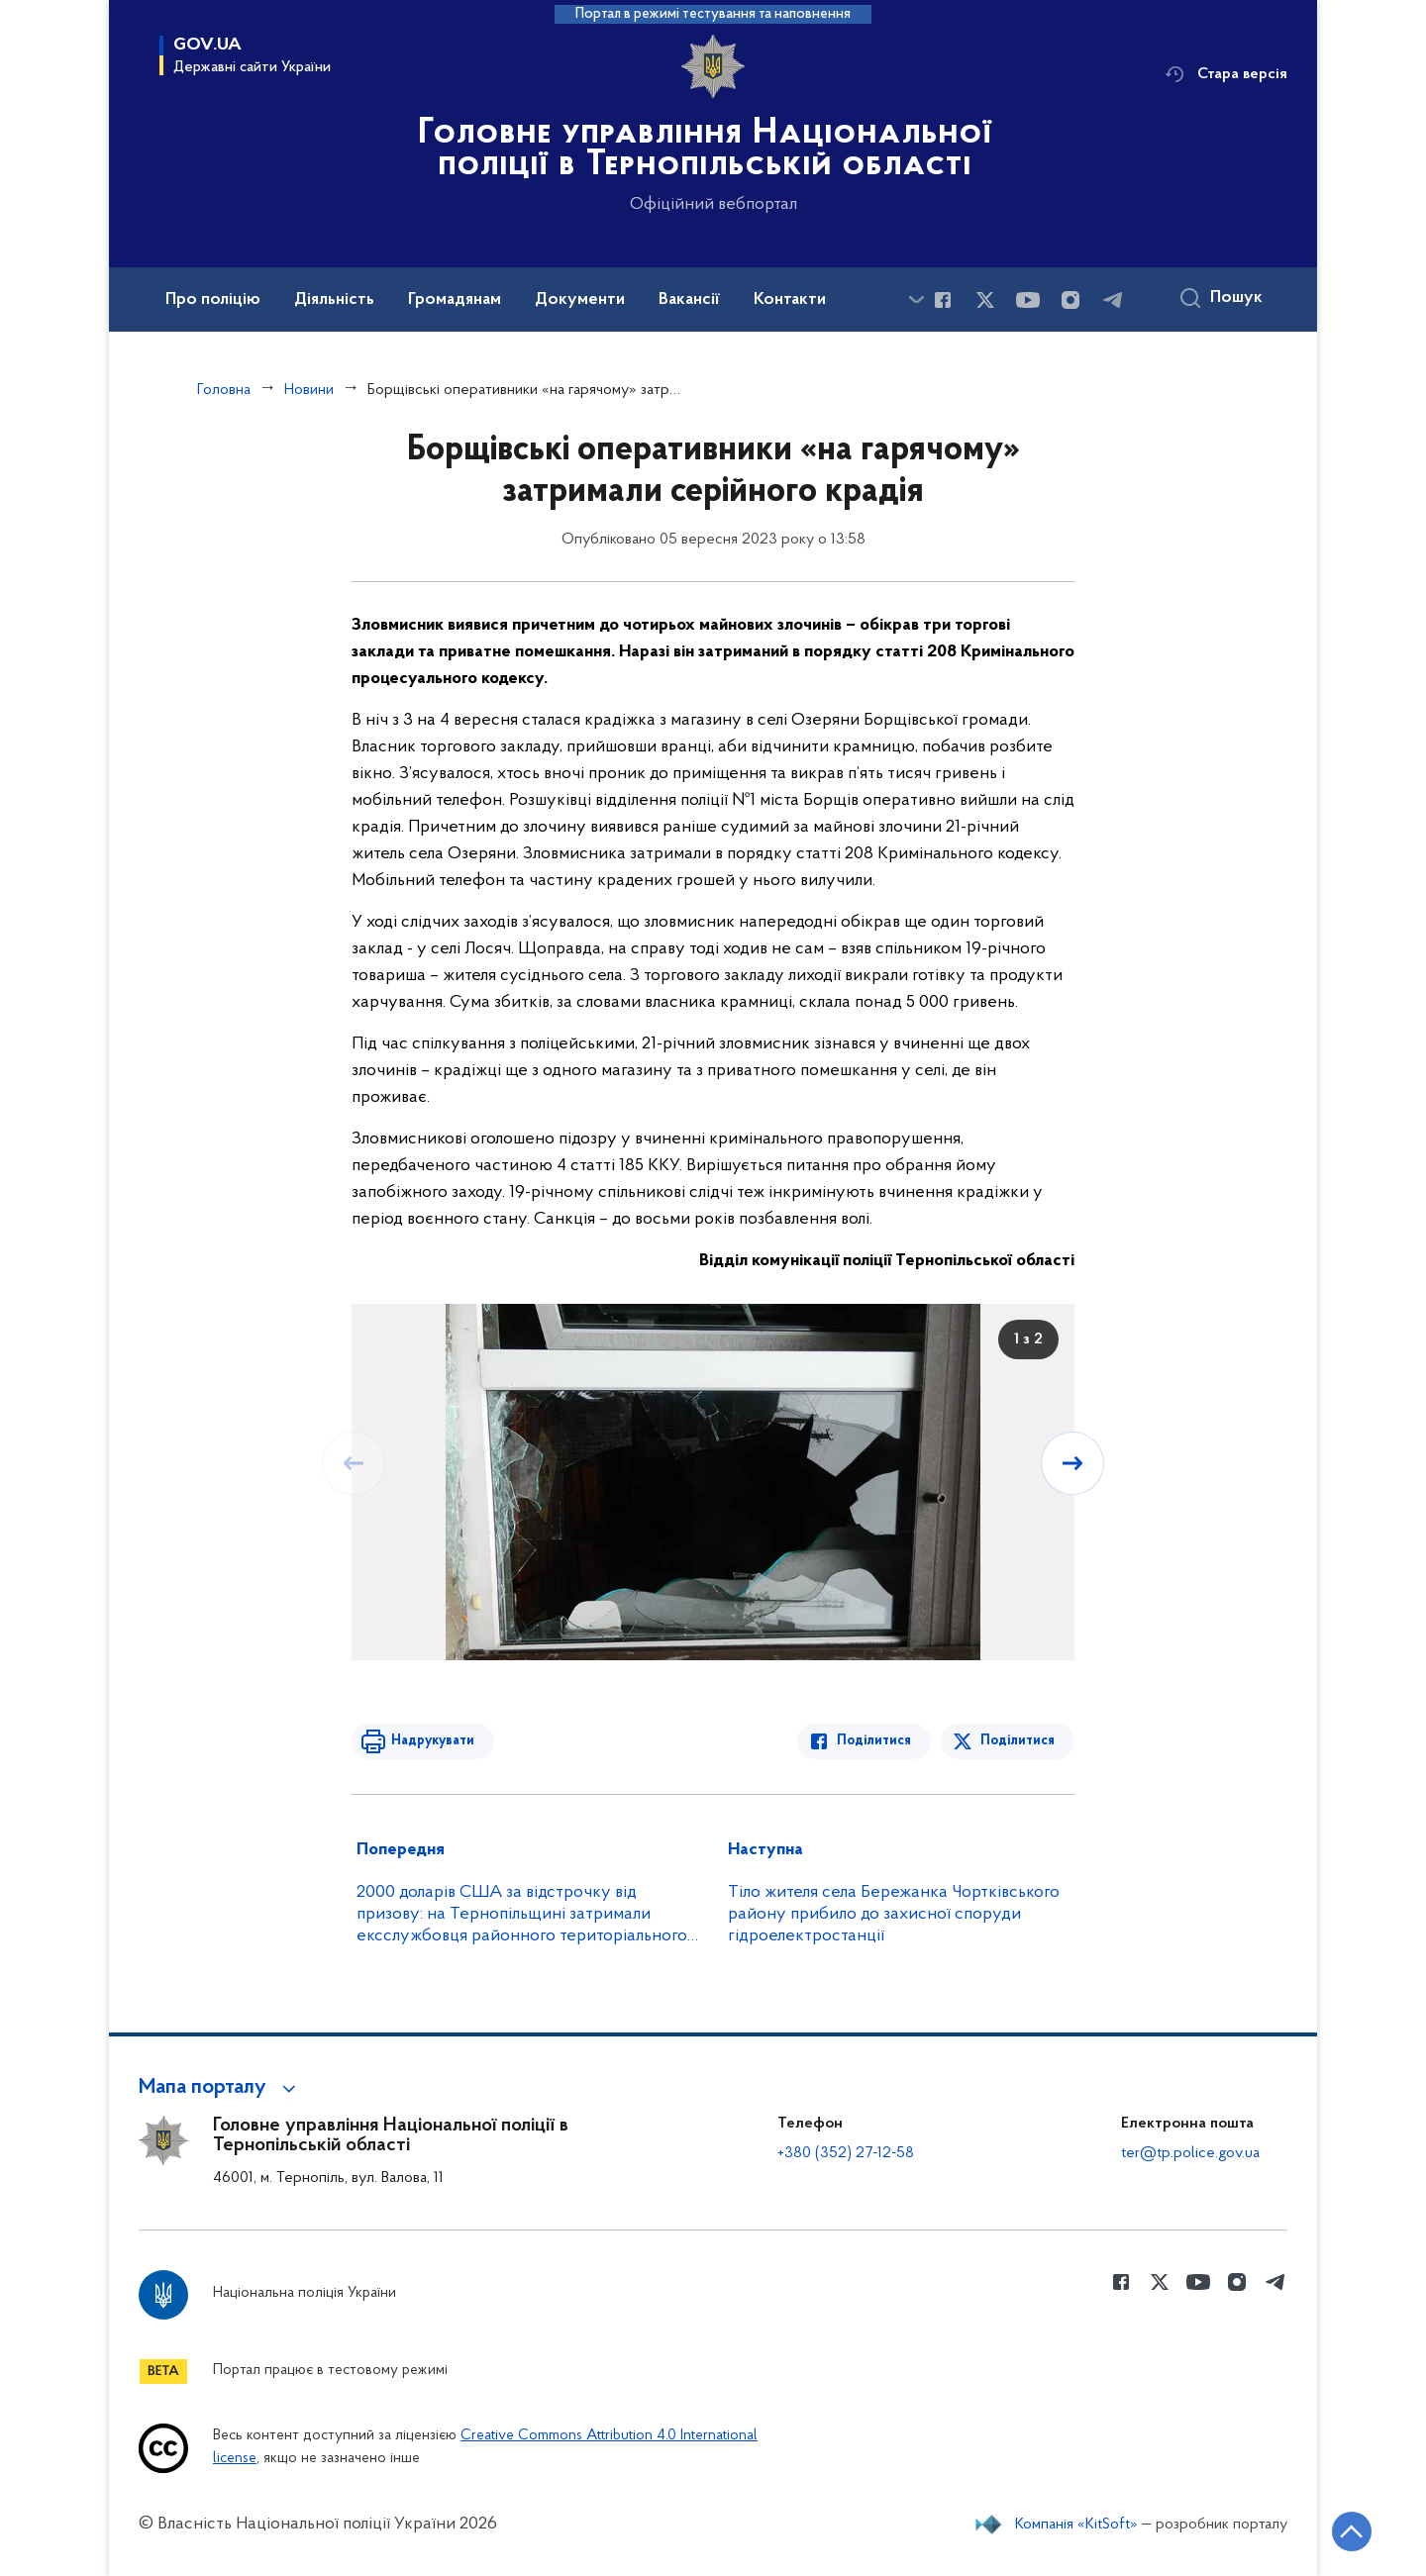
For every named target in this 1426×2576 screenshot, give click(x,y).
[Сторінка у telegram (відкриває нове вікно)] (1113, 300)
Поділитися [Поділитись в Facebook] (874, 1741)
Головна (224, 390)
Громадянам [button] (454, 300)
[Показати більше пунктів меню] (916, 299)
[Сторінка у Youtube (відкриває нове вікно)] (1028, 300)
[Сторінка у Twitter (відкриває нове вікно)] (985, 300)
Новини (309, 390)
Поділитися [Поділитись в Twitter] (1017, 1741)
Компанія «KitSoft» (1076, 2524)
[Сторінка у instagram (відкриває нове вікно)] (1070, 300)
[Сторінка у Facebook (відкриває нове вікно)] (943, 300)
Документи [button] (580, 300)
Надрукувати (432, 1741)
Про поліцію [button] (212, 300)
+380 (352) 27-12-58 (845, 2153)
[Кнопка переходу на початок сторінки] (1352, 2531)
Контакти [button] (790, 300)
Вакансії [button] (689, 300)
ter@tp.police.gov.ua (1190, 2153)
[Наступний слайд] (1072, 1463)
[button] (220, 2088)
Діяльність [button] (334, 300)
